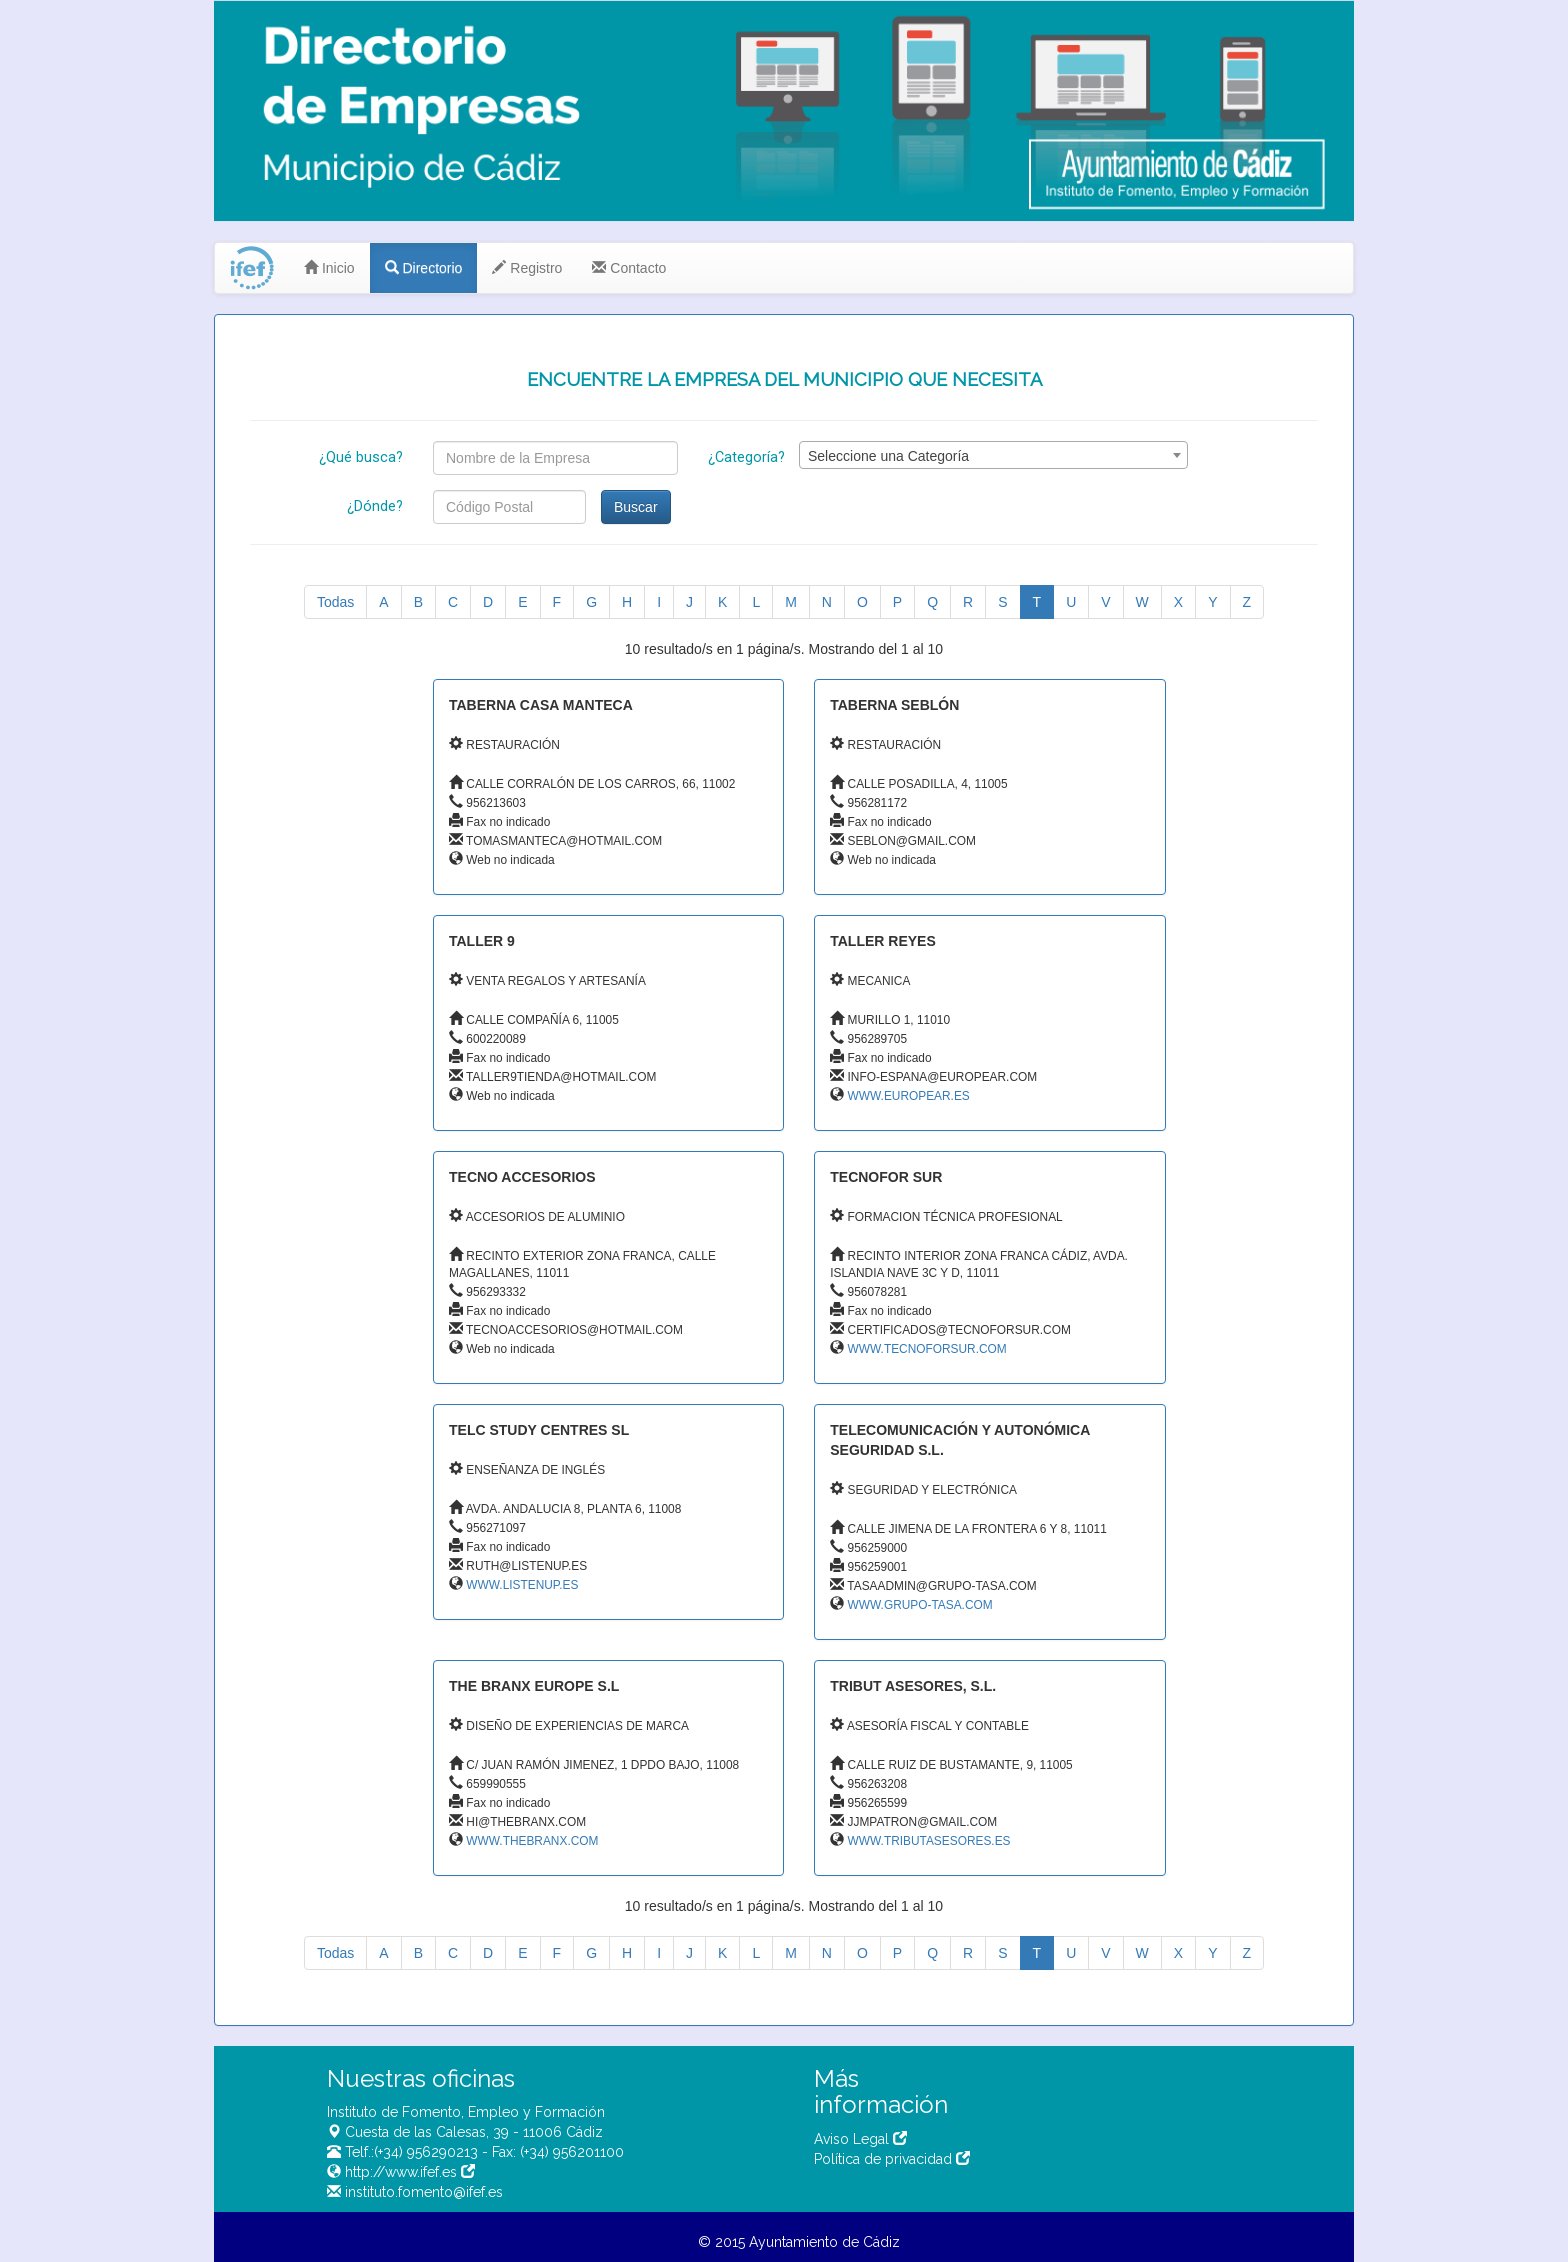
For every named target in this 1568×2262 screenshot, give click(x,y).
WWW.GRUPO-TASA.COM (920, 1605)
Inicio (329, 268)
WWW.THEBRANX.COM (532, 1841)
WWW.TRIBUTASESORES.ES (929, 1841)
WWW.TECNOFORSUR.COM (927, 1349)
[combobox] (993, 455)
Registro (527, 268)
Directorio (424, 268)
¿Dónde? (375, 506)
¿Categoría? (746, 457)
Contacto (629, 268)
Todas (335, 602)
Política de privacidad (892, 2159)
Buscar (636, 507)
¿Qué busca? (361, 457)
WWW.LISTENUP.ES (522, 1585)
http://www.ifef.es (408, 2172)
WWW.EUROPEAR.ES (909, 1096)
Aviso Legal (860, 2139)
